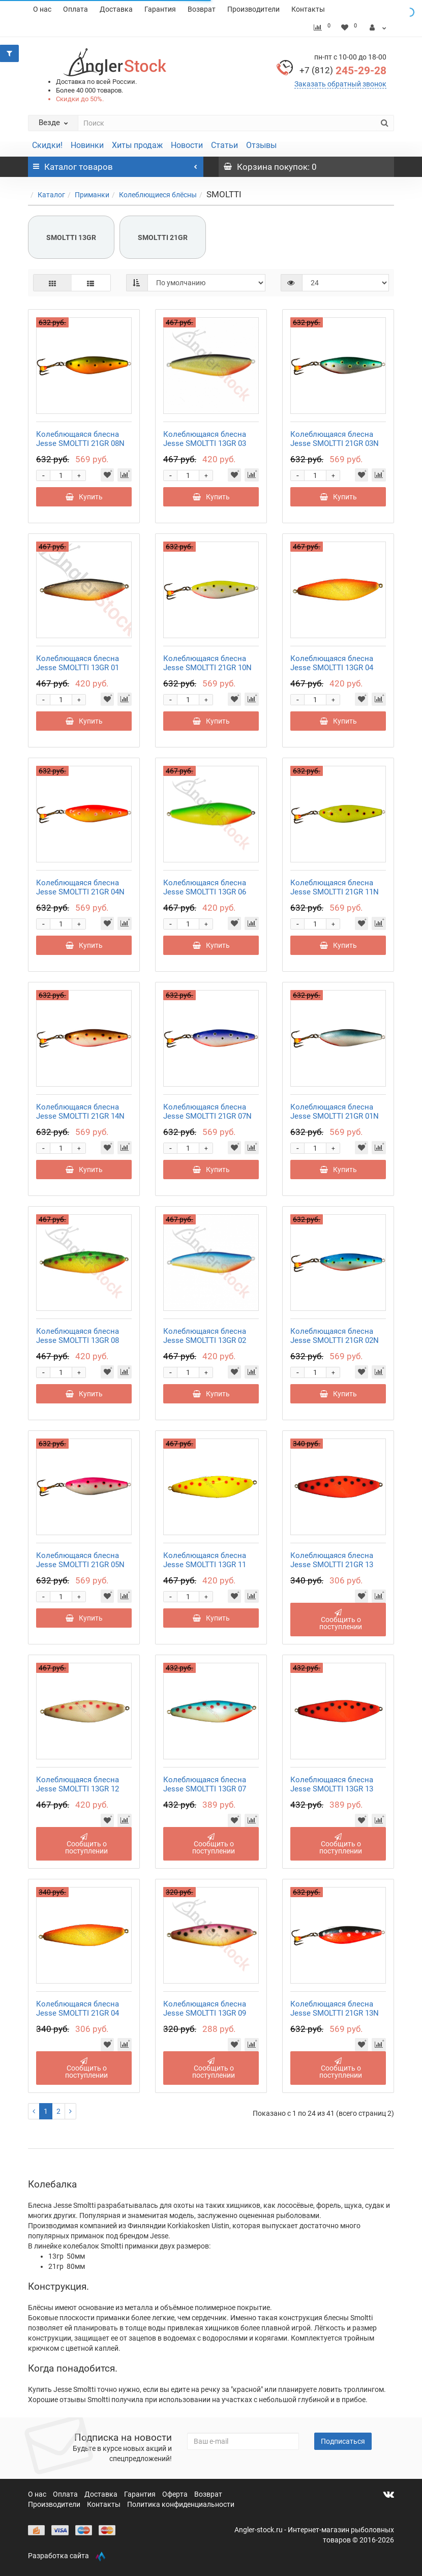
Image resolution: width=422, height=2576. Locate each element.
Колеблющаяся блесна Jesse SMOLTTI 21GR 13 (331, 1560)
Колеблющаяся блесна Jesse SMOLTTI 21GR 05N (80, 1560)
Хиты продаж (137, 145)
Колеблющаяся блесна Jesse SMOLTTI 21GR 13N (334, 2008)
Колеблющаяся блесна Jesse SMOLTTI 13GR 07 (204, 1784)
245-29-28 (342, 71)
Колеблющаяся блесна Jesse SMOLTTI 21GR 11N (334, 887)
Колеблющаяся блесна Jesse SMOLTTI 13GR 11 (204, 1560)
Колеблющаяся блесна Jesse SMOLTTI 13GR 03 (204, 439)
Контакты (308, 9)
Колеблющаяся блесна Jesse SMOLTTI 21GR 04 (77, 2008)
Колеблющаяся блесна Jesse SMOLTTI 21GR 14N (80, 1111)
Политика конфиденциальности (180, 2504)
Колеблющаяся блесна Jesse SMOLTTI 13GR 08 (77, 1336)
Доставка (116, 9)
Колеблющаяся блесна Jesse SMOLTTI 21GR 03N (334, 439)
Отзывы (261, 145)
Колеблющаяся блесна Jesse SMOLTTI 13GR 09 (204, 2008)
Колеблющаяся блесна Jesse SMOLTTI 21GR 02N (334, 1336)
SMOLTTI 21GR (163, 237)
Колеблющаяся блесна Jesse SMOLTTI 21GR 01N (334, 1111)
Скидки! (47, 145)
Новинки (87, 145)
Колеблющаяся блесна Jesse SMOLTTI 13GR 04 (331, 663)
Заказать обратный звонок (340, 84)
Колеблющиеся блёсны (158, 195)
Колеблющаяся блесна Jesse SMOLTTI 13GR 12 (77, 1784)
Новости (187, 145)
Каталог (51, 195)
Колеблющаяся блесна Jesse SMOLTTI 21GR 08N (80, 439)
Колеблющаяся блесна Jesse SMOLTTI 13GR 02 (204, 1336)
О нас (42, 9)
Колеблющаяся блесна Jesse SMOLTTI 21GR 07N (207, 1111)
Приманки (92, 195)
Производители (253, 9)
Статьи (224, 145)
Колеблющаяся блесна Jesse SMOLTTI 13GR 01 (77, 663)
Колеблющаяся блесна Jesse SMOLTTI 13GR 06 (204, 887)
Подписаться (343, 2441)
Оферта (175, 2494)
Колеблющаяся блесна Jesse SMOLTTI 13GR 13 (331, 1784)
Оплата (75, 9)
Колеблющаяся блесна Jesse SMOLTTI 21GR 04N (80, 887)
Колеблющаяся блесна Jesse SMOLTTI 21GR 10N (207, 663)
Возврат (202, 9)
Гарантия (160, 9)
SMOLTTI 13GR (71, 237)
